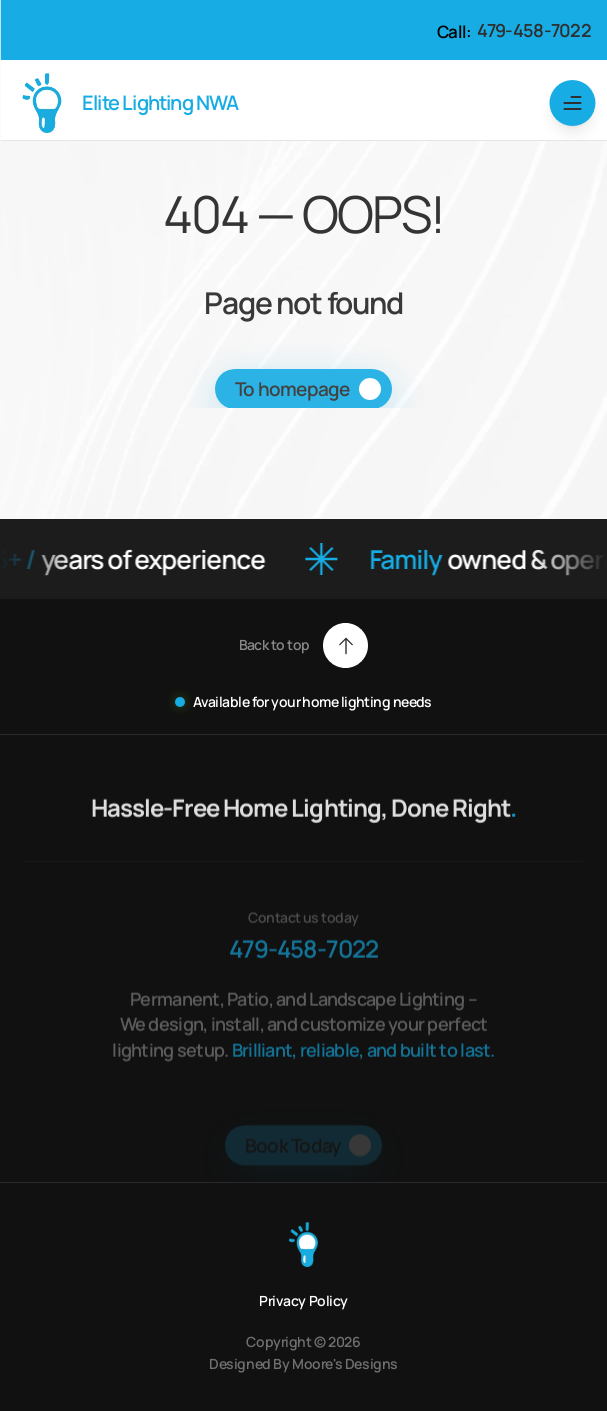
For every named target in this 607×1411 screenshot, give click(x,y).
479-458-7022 (534, 30)
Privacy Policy (303, 1300)
